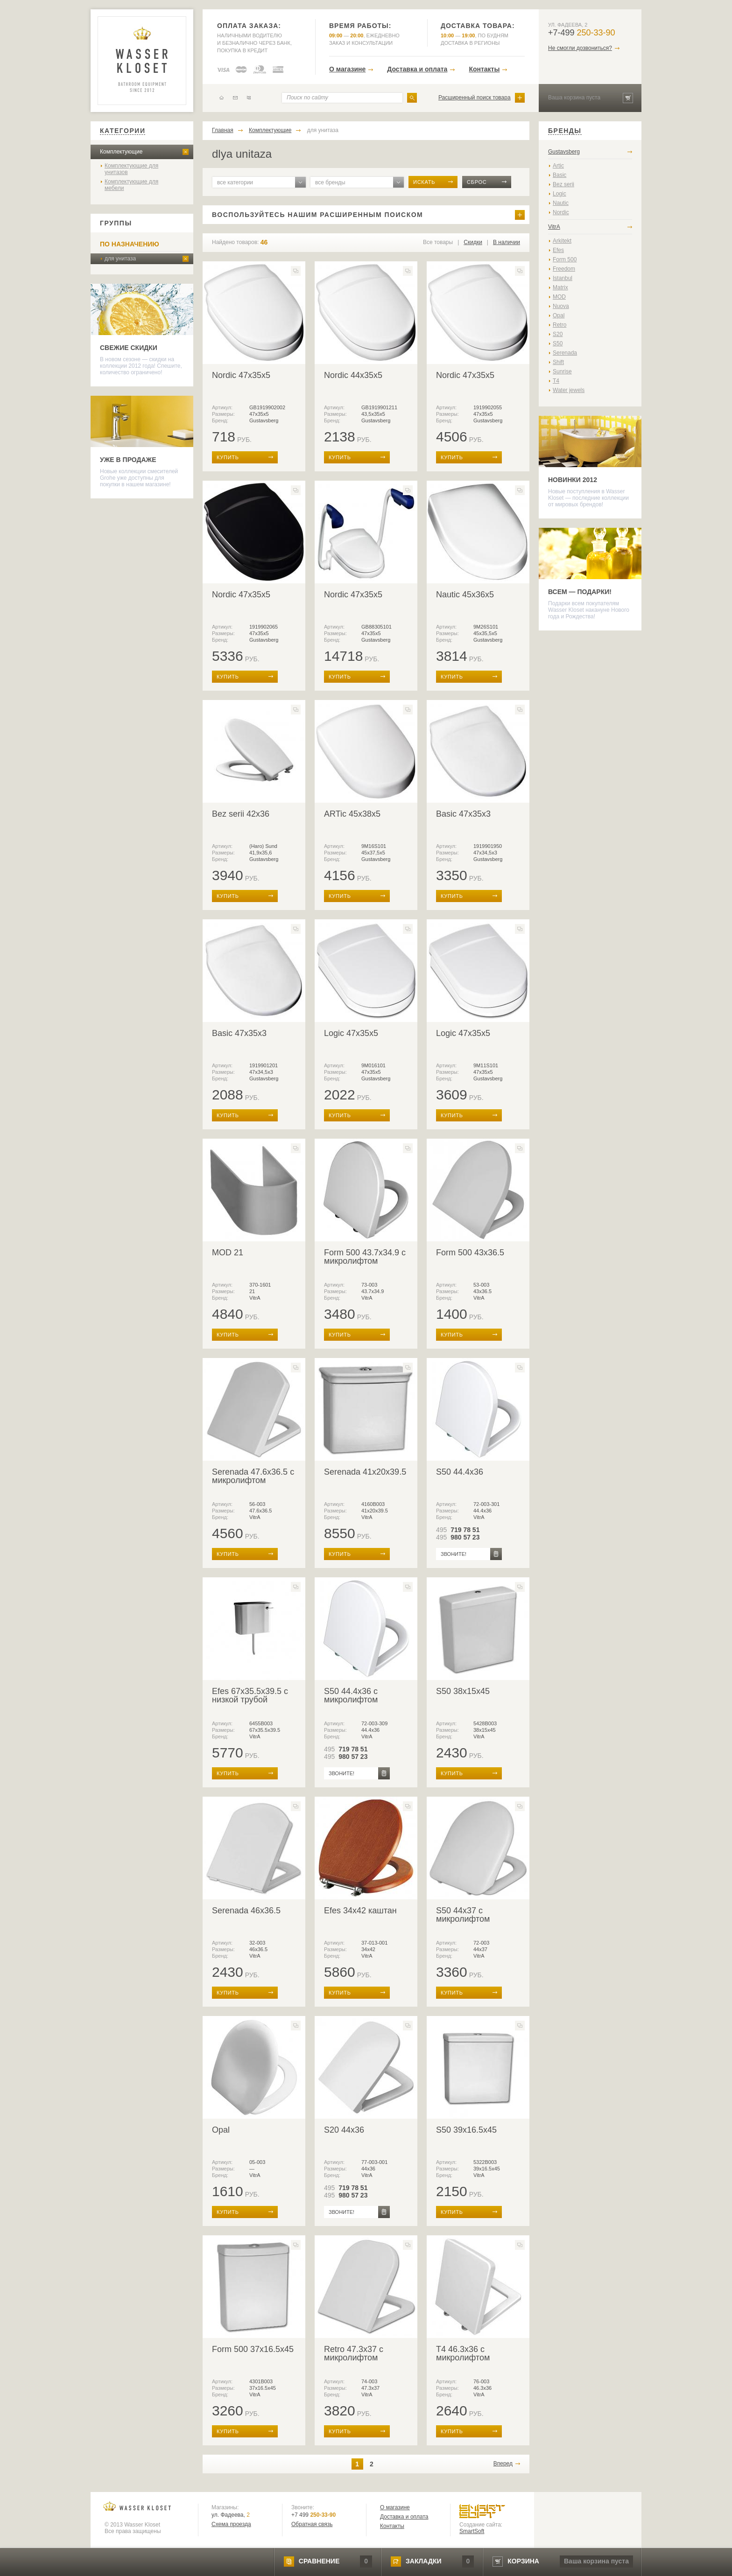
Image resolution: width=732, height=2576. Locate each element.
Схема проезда (231, 2524)
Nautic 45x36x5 (465, 594)
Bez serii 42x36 (240, 814)
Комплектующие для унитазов (131, 168)
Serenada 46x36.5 (246, 1910)
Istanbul (562, 278)
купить (228, 457)
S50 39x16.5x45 (466, 2130)
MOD (559, 297)
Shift (558, 362)
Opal (221, 2130)
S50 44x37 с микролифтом (463, 1915)
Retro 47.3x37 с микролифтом (353, 2353)
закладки (423, 2561)
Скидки (473, 242)
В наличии (506, 242)
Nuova (561, 306)
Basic (559, 175)
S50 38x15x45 (463, 1691)
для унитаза (120, 258)
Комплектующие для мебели (131, 184)
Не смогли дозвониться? (580, 48)
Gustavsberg (564, 151)
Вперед (503, 2463)
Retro (559, 325)
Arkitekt (562, 241)
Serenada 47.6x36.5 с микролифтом (253, 1476)
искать (424, 182)
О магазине (347, 69)
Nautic (561, 203)
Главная (222, 130)
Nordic (561, 212)
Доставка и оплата (417, 69)
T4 (556, 381)
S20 (558, 334)
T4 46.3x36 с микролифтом (463, 2353)
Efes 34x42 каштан (360, 1910)
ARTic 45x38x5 (352, 814)
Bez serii (563, 184)
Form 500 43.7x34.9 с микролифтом (365, 1257)
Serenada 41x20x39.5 (365, 1472)
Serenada (565, 353)
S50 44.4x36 (459, 1472)
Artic (558, 165)
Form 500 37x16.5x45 (253, 2349)
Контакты (484, 69)
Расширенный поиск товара (474, 97)
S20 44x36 (344, 2130)
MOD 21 (227, 1252)
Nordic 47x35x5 (241, 375)
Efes (558, 250)
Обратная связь (311, 2524)
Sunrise (562, 371)
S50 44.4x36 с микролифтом (351, 1695)
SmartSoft (471, 2531)
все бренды (330, 182)
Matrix (560, 287)
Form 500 (565, 259)
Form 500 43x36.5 (470, 1252)
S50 (558, 343)
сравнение (319, 2561)
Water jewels (568, 390)
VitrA (554, 227)
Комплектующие (121, 151)
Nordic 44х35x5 (353, 375)
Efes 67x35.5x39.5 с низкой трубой (250, 1695)
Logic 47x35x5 (351, 1033)
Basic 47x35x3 (463, 814)
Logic (559, 193)
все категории (235, 182)
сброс (477, 182)
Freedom (564, 269)
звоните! (453, 1554)
